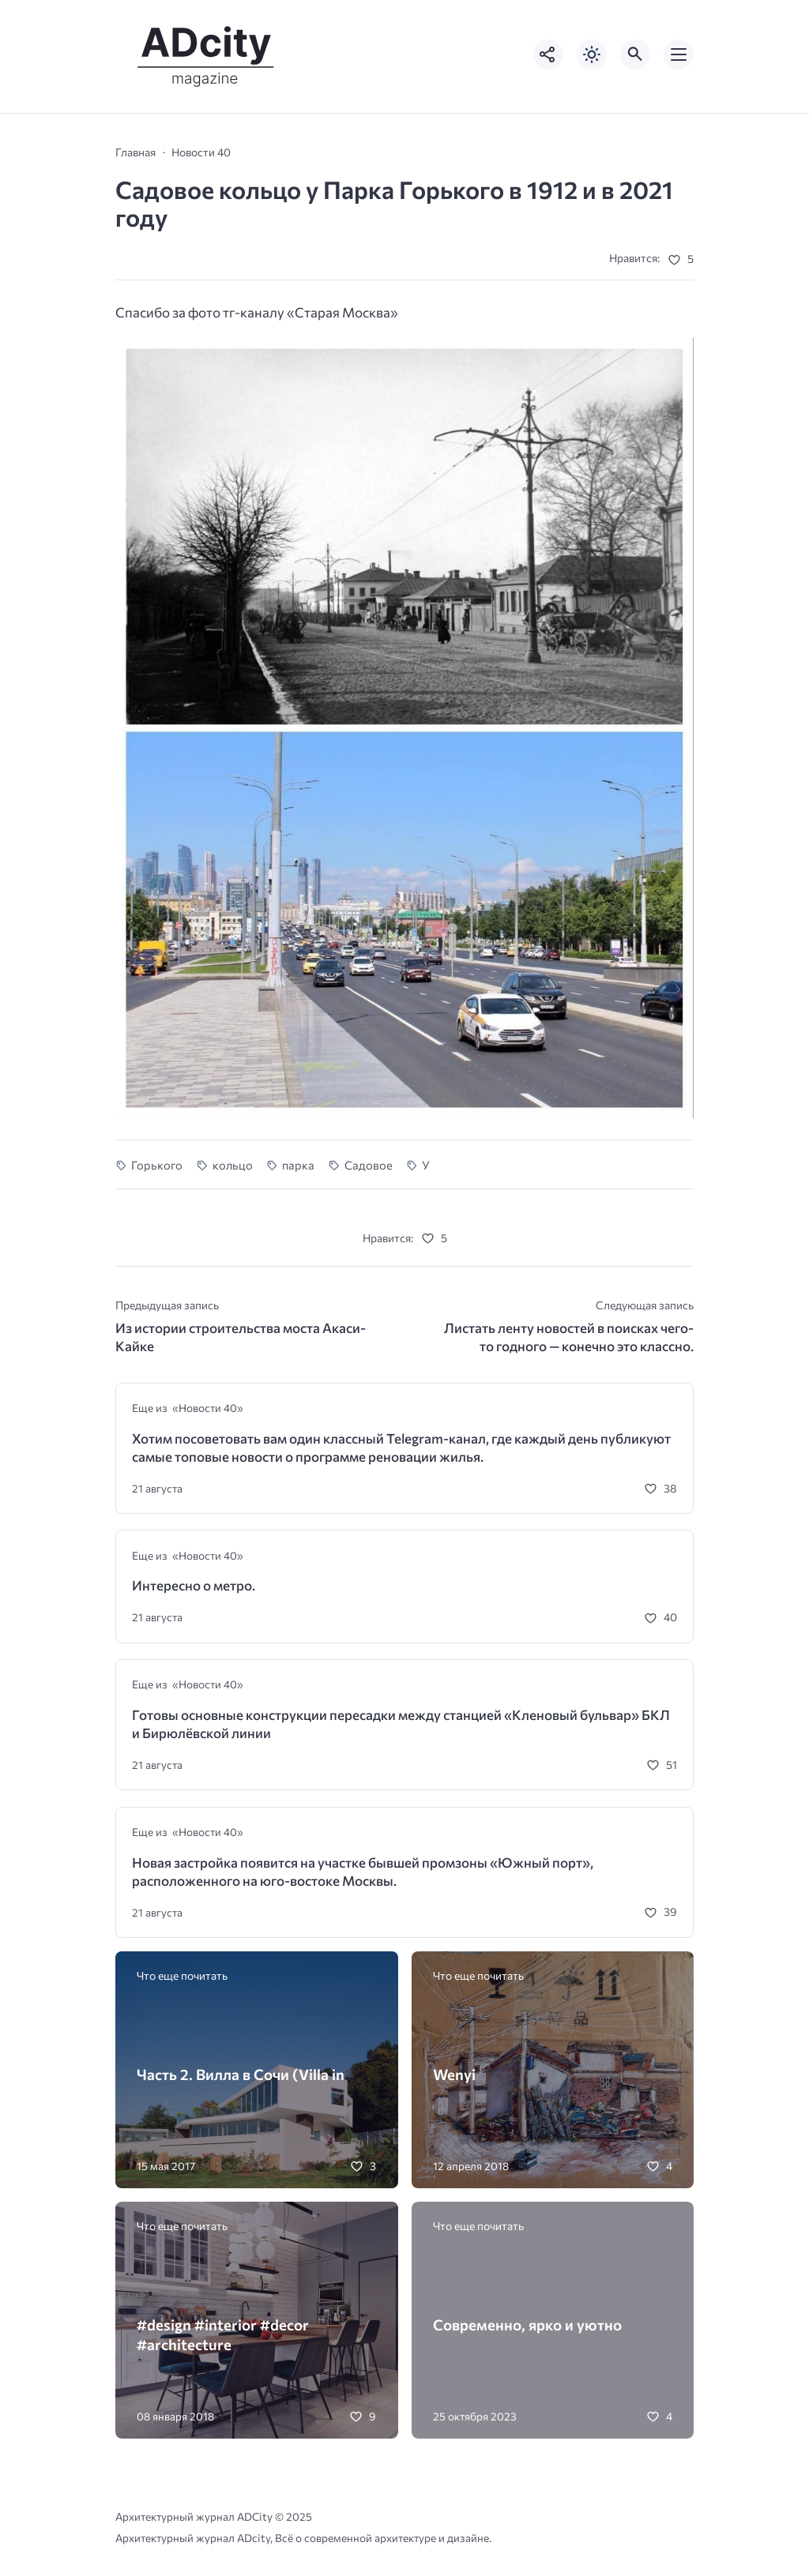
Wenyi (454, 2074)
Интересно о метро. (193, 1585)
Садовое (368, 1165)
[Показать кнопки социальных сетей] (548, 54)
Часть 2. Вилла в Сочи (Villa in (240, 2074)
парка (298, 1165)
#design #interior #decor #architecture (223, 2334)
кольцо (233, 1165)
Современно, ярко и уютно (527, 2324)
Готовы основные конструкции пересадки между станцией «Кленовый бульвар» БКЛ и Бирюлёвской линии (401, 1724)
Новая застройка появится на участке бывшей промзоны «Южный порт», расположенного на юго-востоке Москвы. (362, 1871)
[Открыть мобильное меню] (679, 54)
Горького (156, 1165)
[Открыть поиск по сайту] (635, 54)
